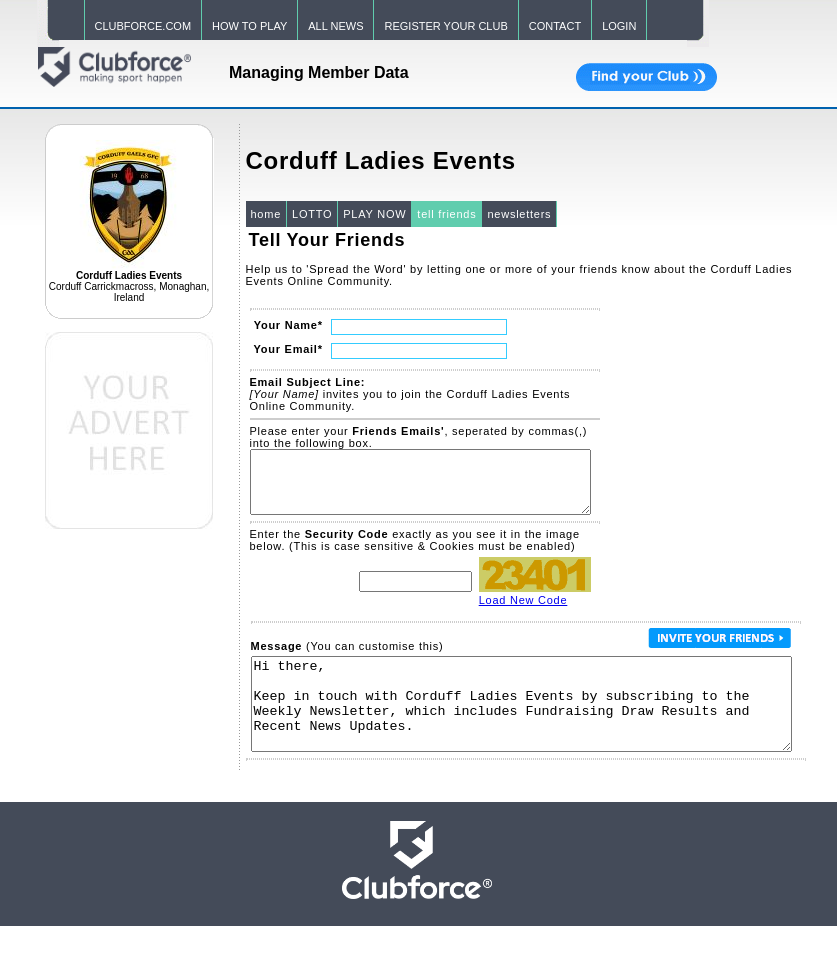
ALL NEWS (335, 26)
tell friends (446, 214)
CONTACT (555, 26)
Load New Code (523, 612)
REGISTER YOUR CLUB (445, 26)
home (266, 214)
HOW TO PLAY (249, 26)
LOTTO (312, 214)
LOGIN (619, 26)
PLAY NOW (374, 214)
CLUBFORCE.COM (143, 26)
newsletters (519, 214)
